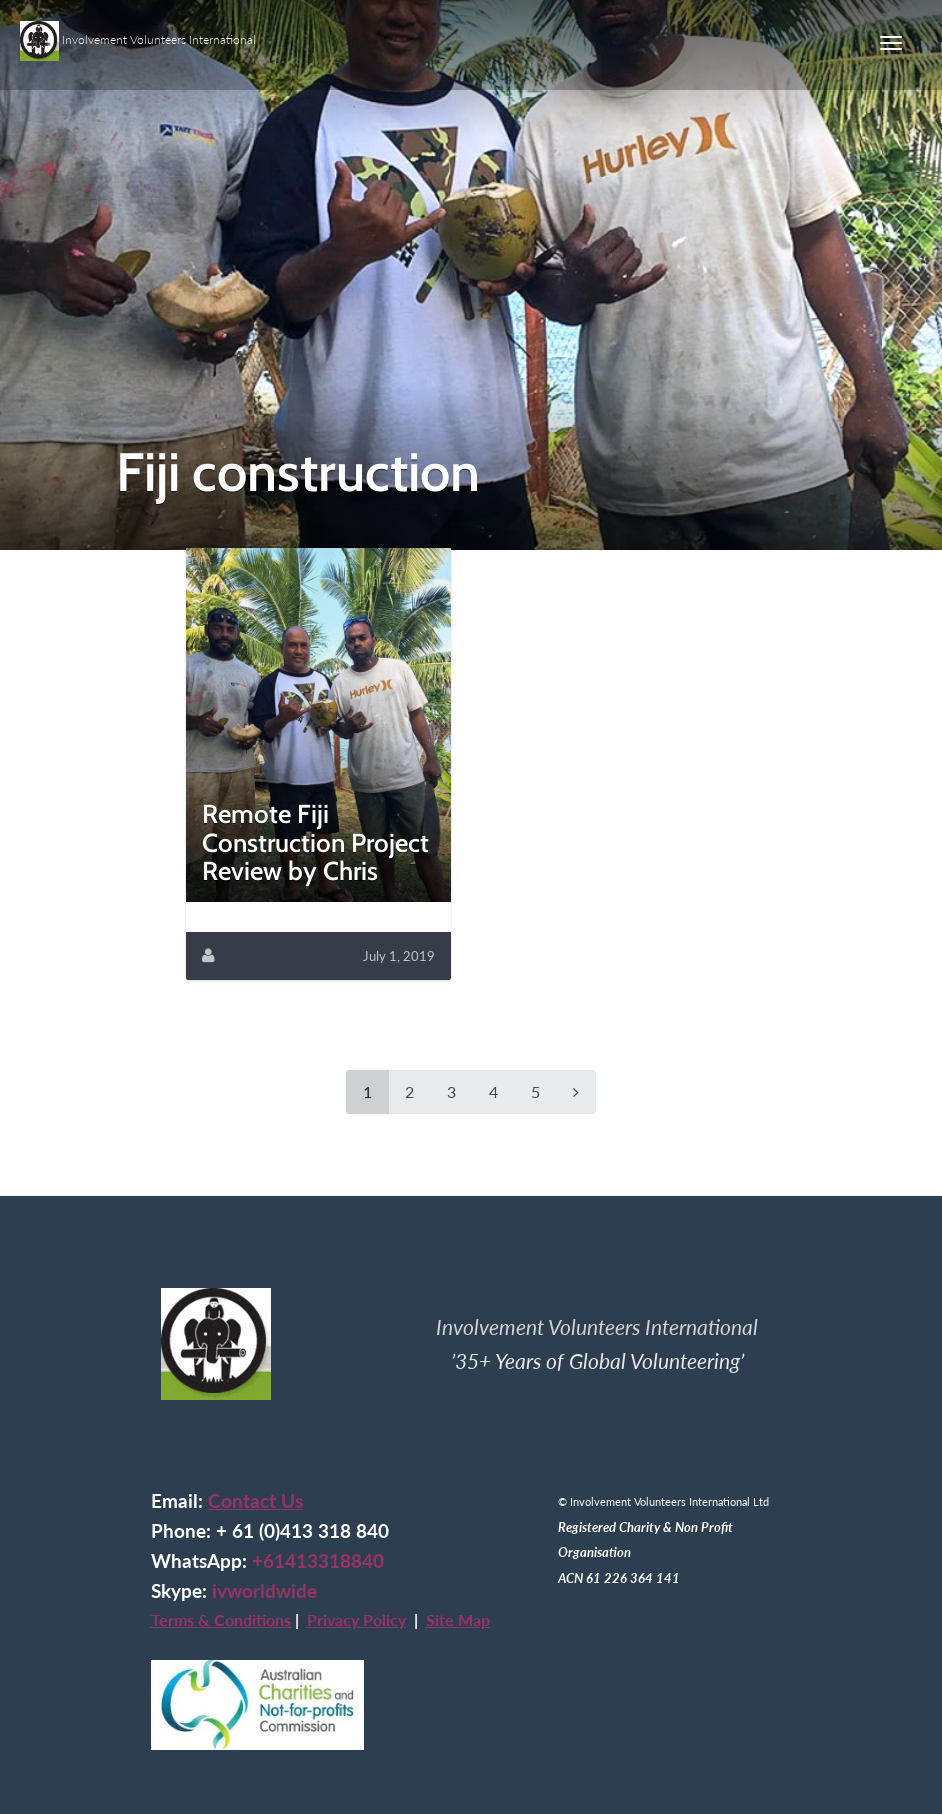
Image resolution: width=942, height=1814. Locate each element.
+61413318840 (318, 1561)
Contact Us (255, 1501)
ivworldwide (264, 1591)
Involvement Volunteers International (138, 33)
